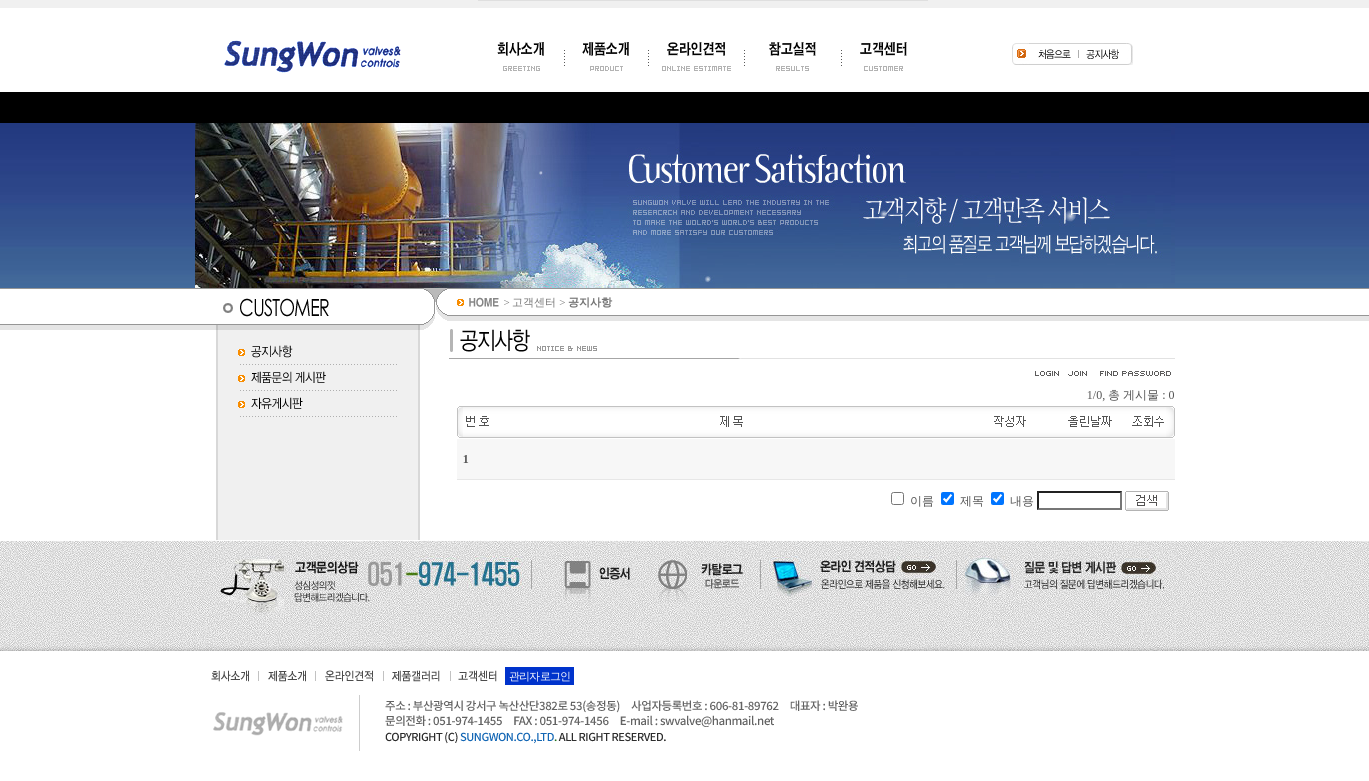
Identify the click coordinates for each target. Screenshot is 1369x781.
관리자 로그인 (540, 676)
